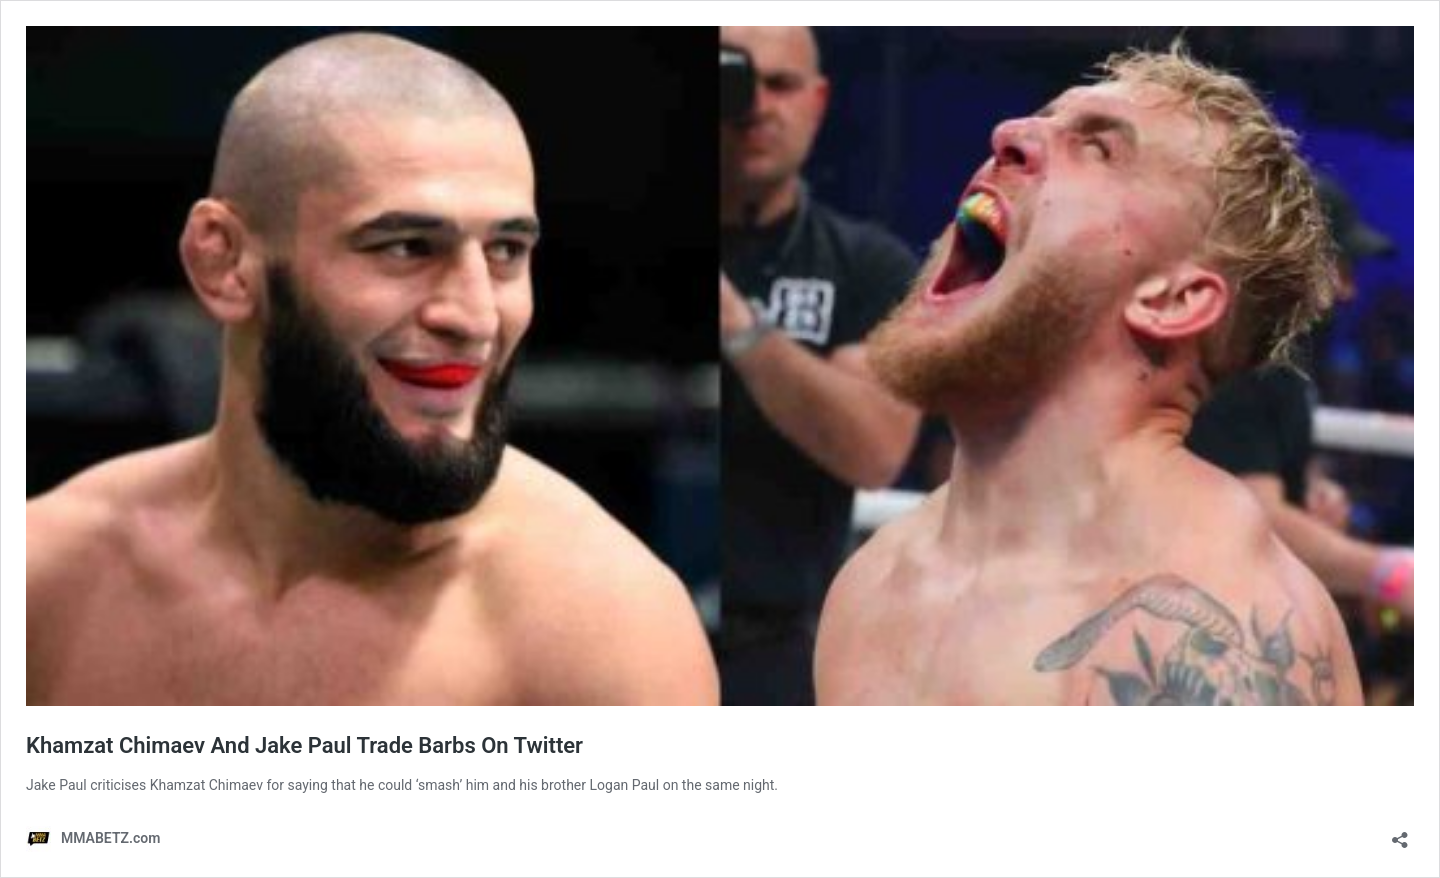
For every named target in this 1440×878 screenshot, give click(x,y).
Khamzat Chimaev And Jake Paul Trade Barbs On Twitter (304, 745)
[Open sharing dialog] (1400, 833)
